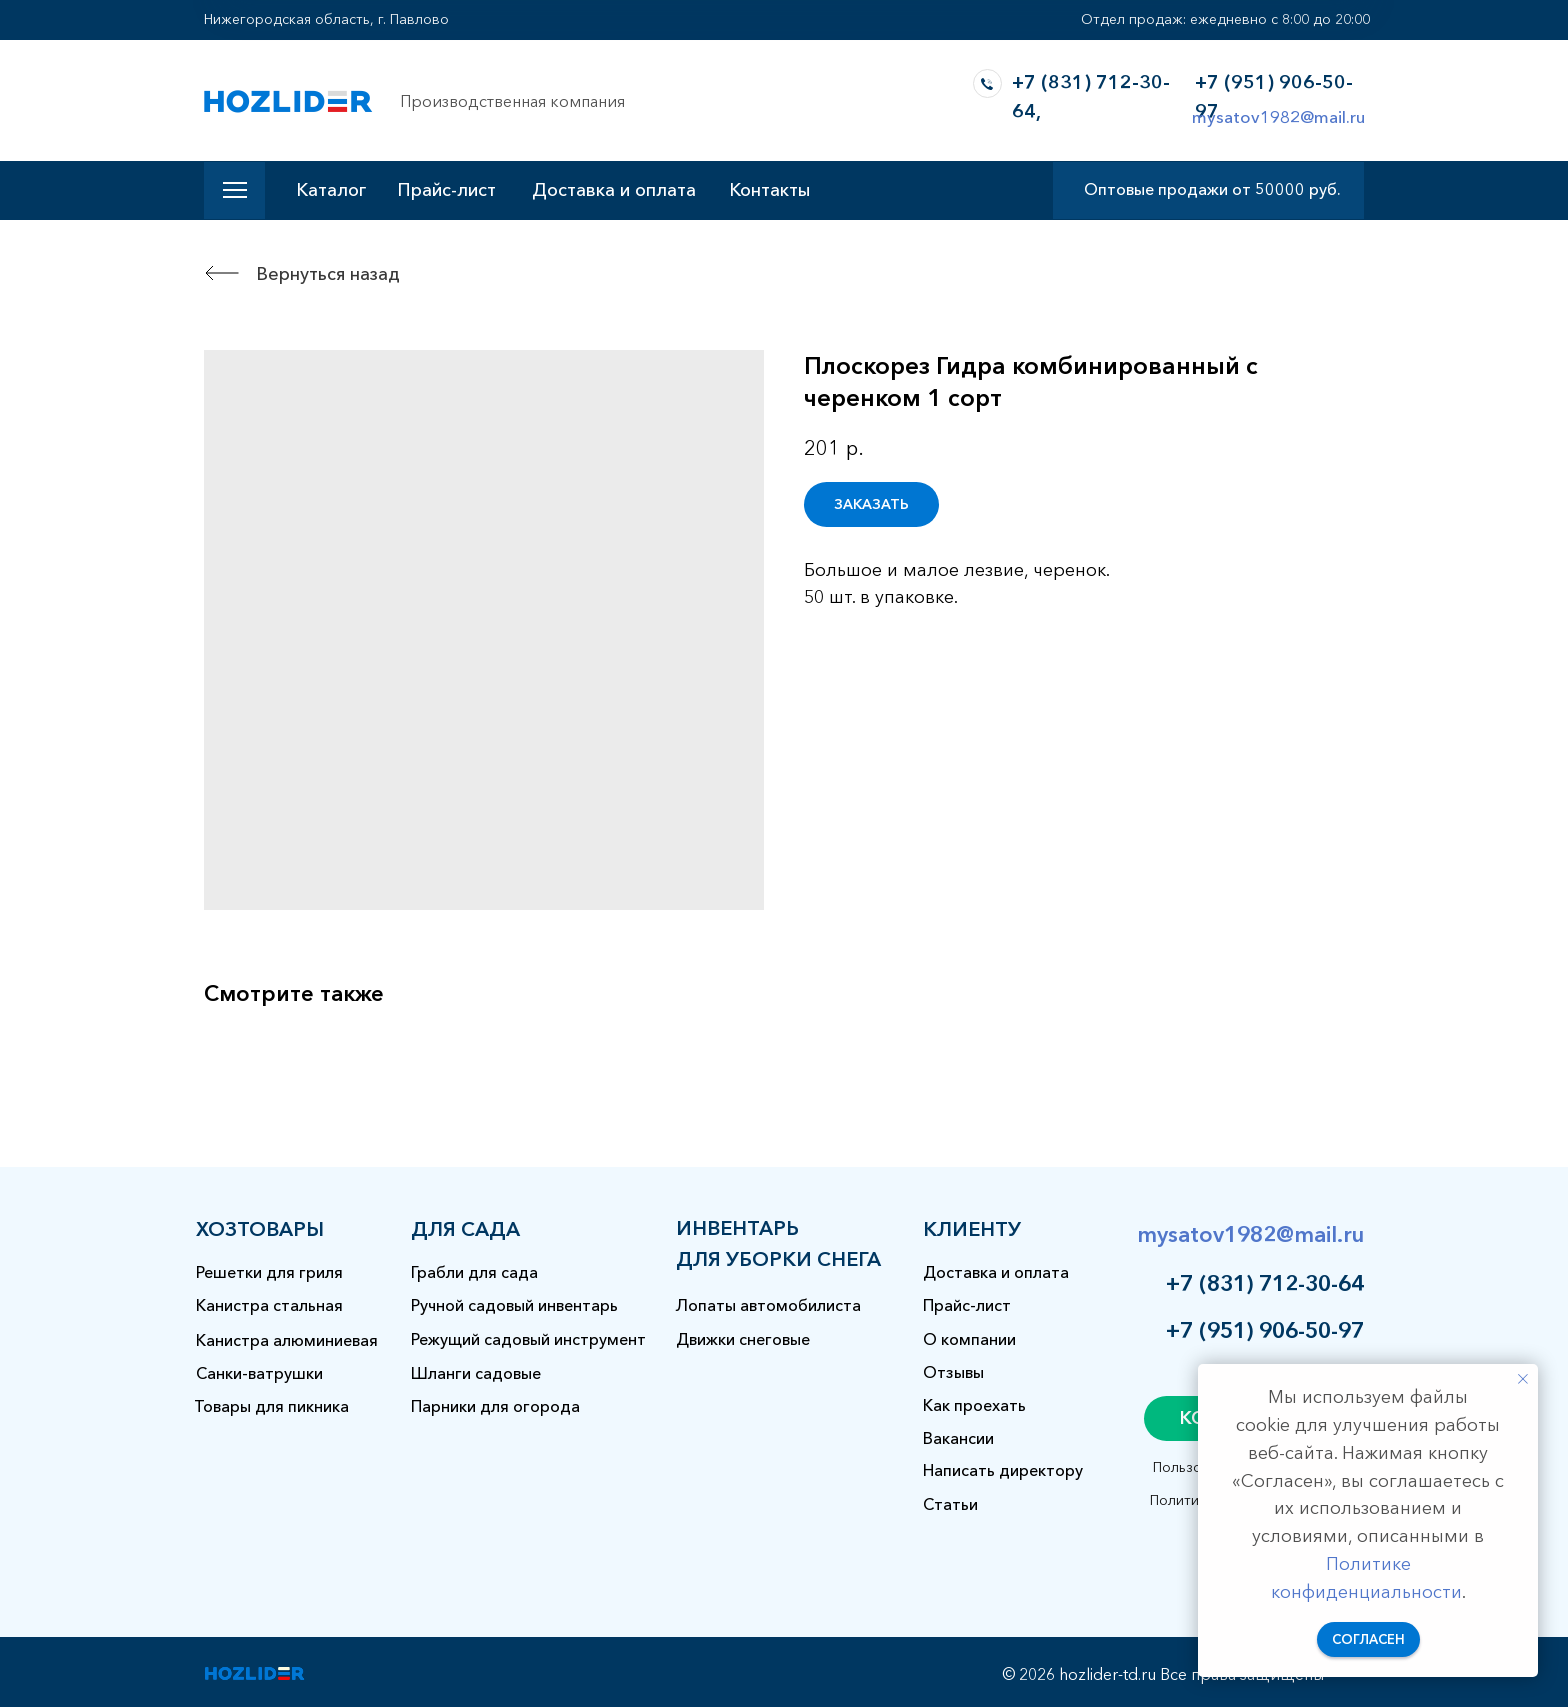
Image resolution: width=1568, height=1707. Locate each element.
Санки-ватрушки (259, 1373)
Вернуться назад (328, 274)
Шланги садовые (476, 1373)
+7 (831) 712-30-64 (1265, 1283)
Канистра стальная (269, 1305)
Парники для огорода (495, 1406)
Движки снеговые (743, 1339)
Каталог (331, 190)
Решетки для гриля (269, 1272)
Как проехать (974, 1405)
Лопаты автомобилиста (768, 1305)
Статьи (950, 1504)
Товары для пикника (271, 1406)
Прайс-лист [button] (446, 190)
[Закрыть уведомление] (1523, 1379)
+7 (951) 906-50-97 (1265, 1330)
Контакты (769, 190)
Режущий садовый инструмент (528, 1339)
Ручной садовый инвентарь (514, 1305)
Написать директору (1003, 1470)
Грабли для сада (474, 1272)
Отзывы (953, 1372)
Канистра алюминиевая (287, 1340)
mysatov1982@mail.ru (1278, 116)
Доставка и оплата (614, 190)
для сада (465, 1229)
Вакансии (958, 1438)
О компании (969, 1339)
